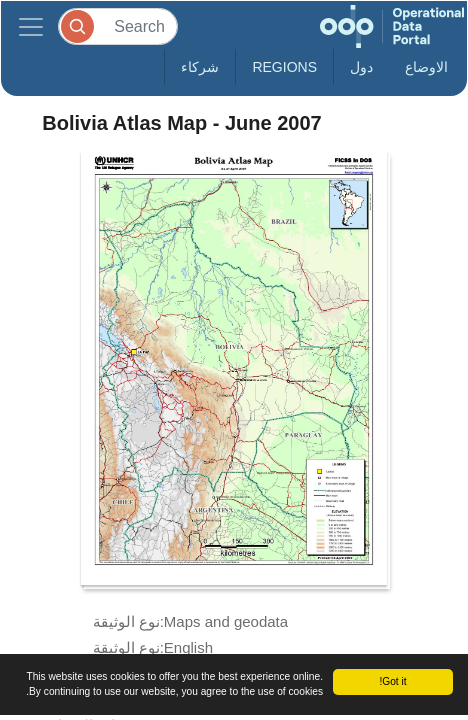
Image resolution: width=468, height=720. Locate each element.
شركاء (200, 67)
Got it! (392, 681)
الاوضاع (426, 67)
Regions (284, 67)
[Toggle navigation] (31, 26)
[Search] (118, 26)
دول (361, 67)
